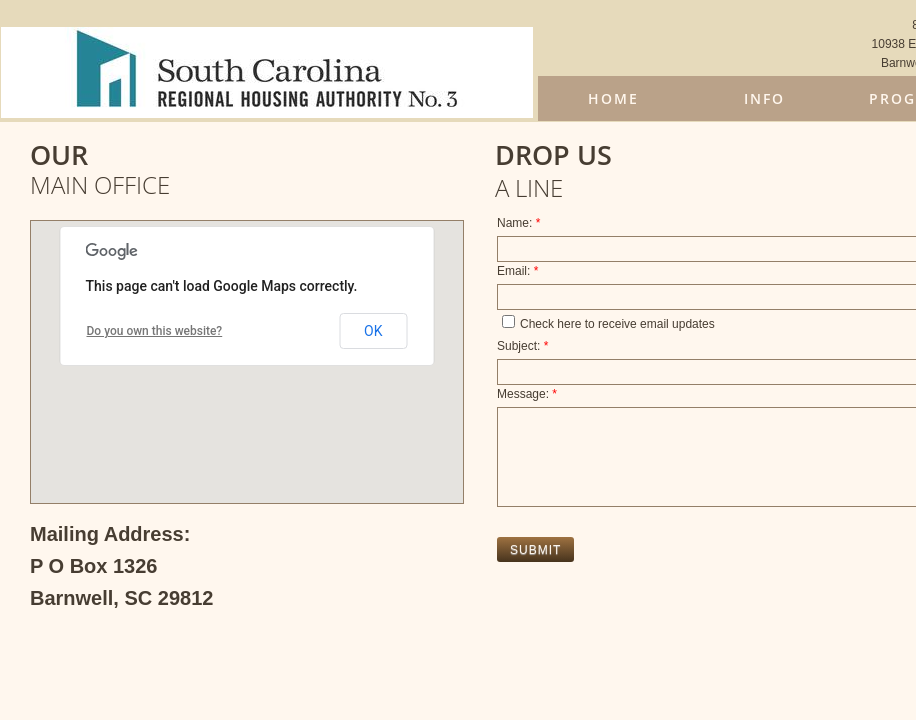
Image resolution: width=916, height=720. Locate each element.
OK (373, 331)
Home (613, 98)
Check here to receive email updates (608, 323)
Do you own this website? (155, 331)
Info (764, 98)
